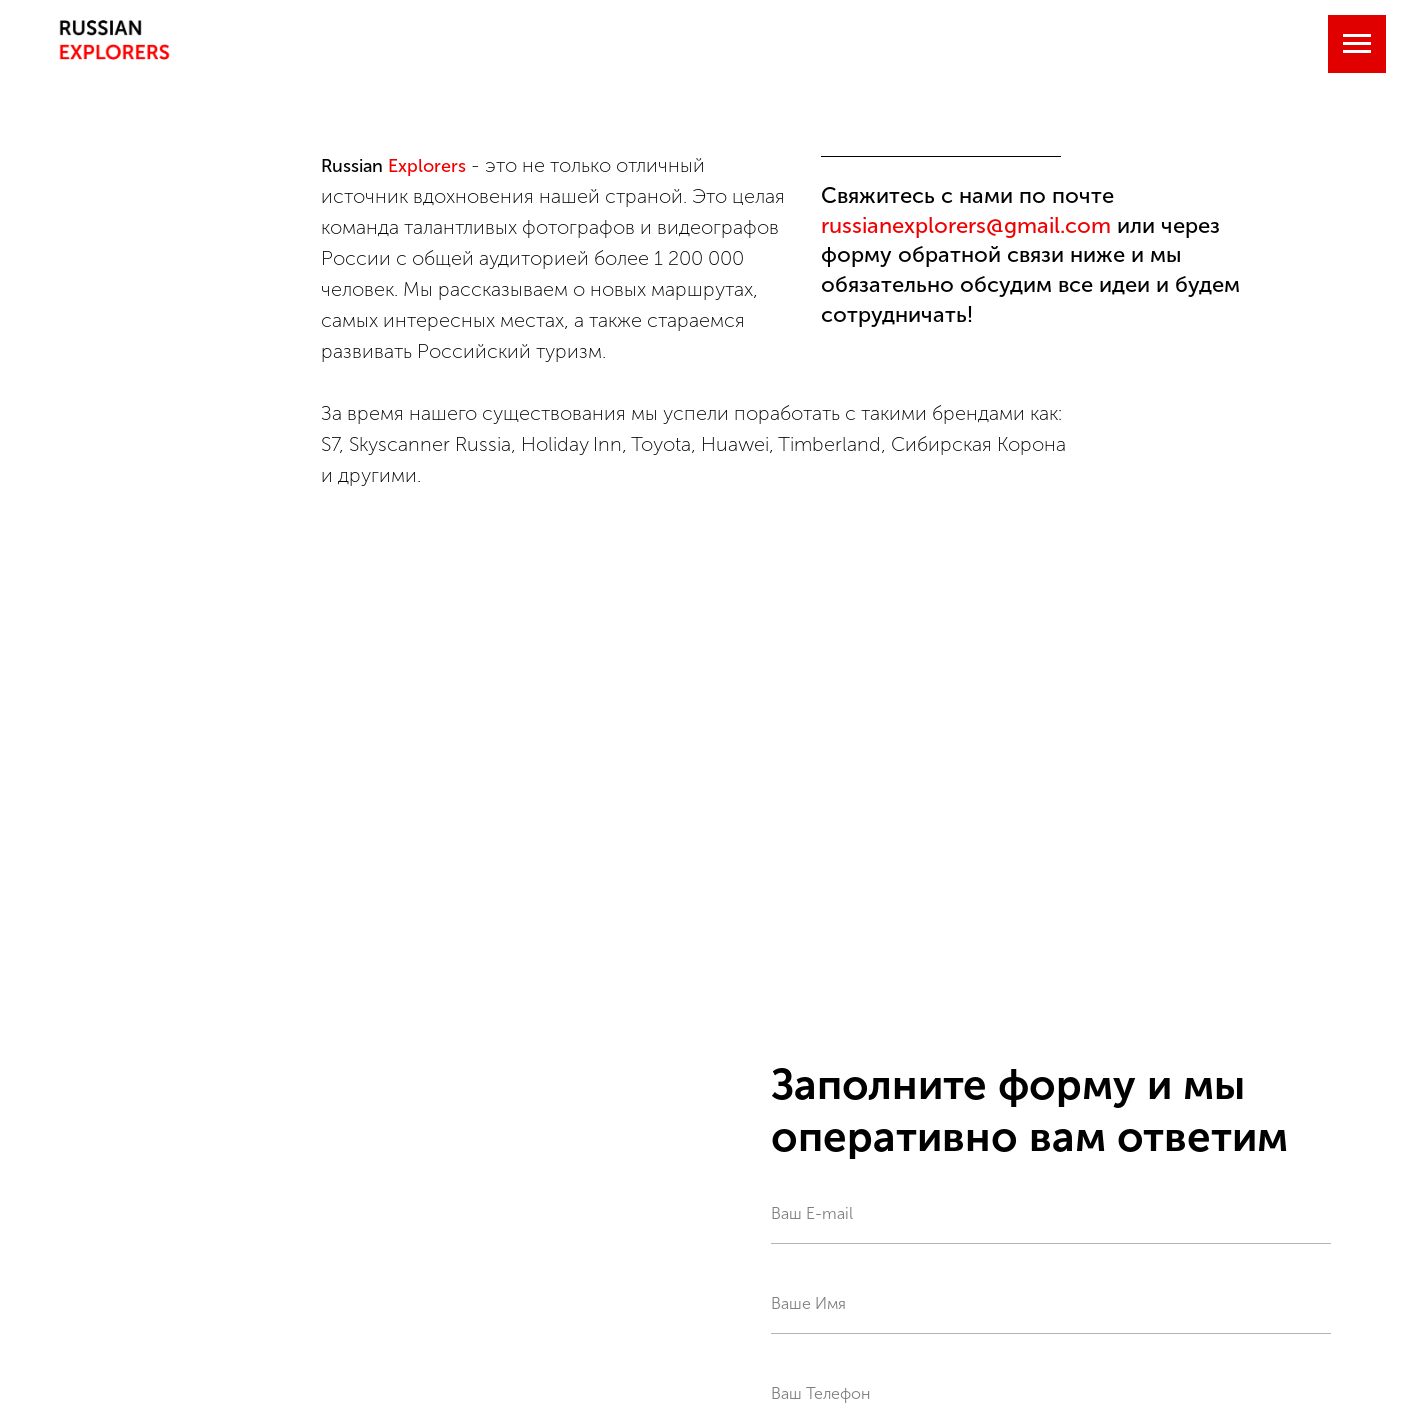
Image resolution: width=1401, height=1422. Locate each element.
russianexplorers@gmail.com (966, 225)
